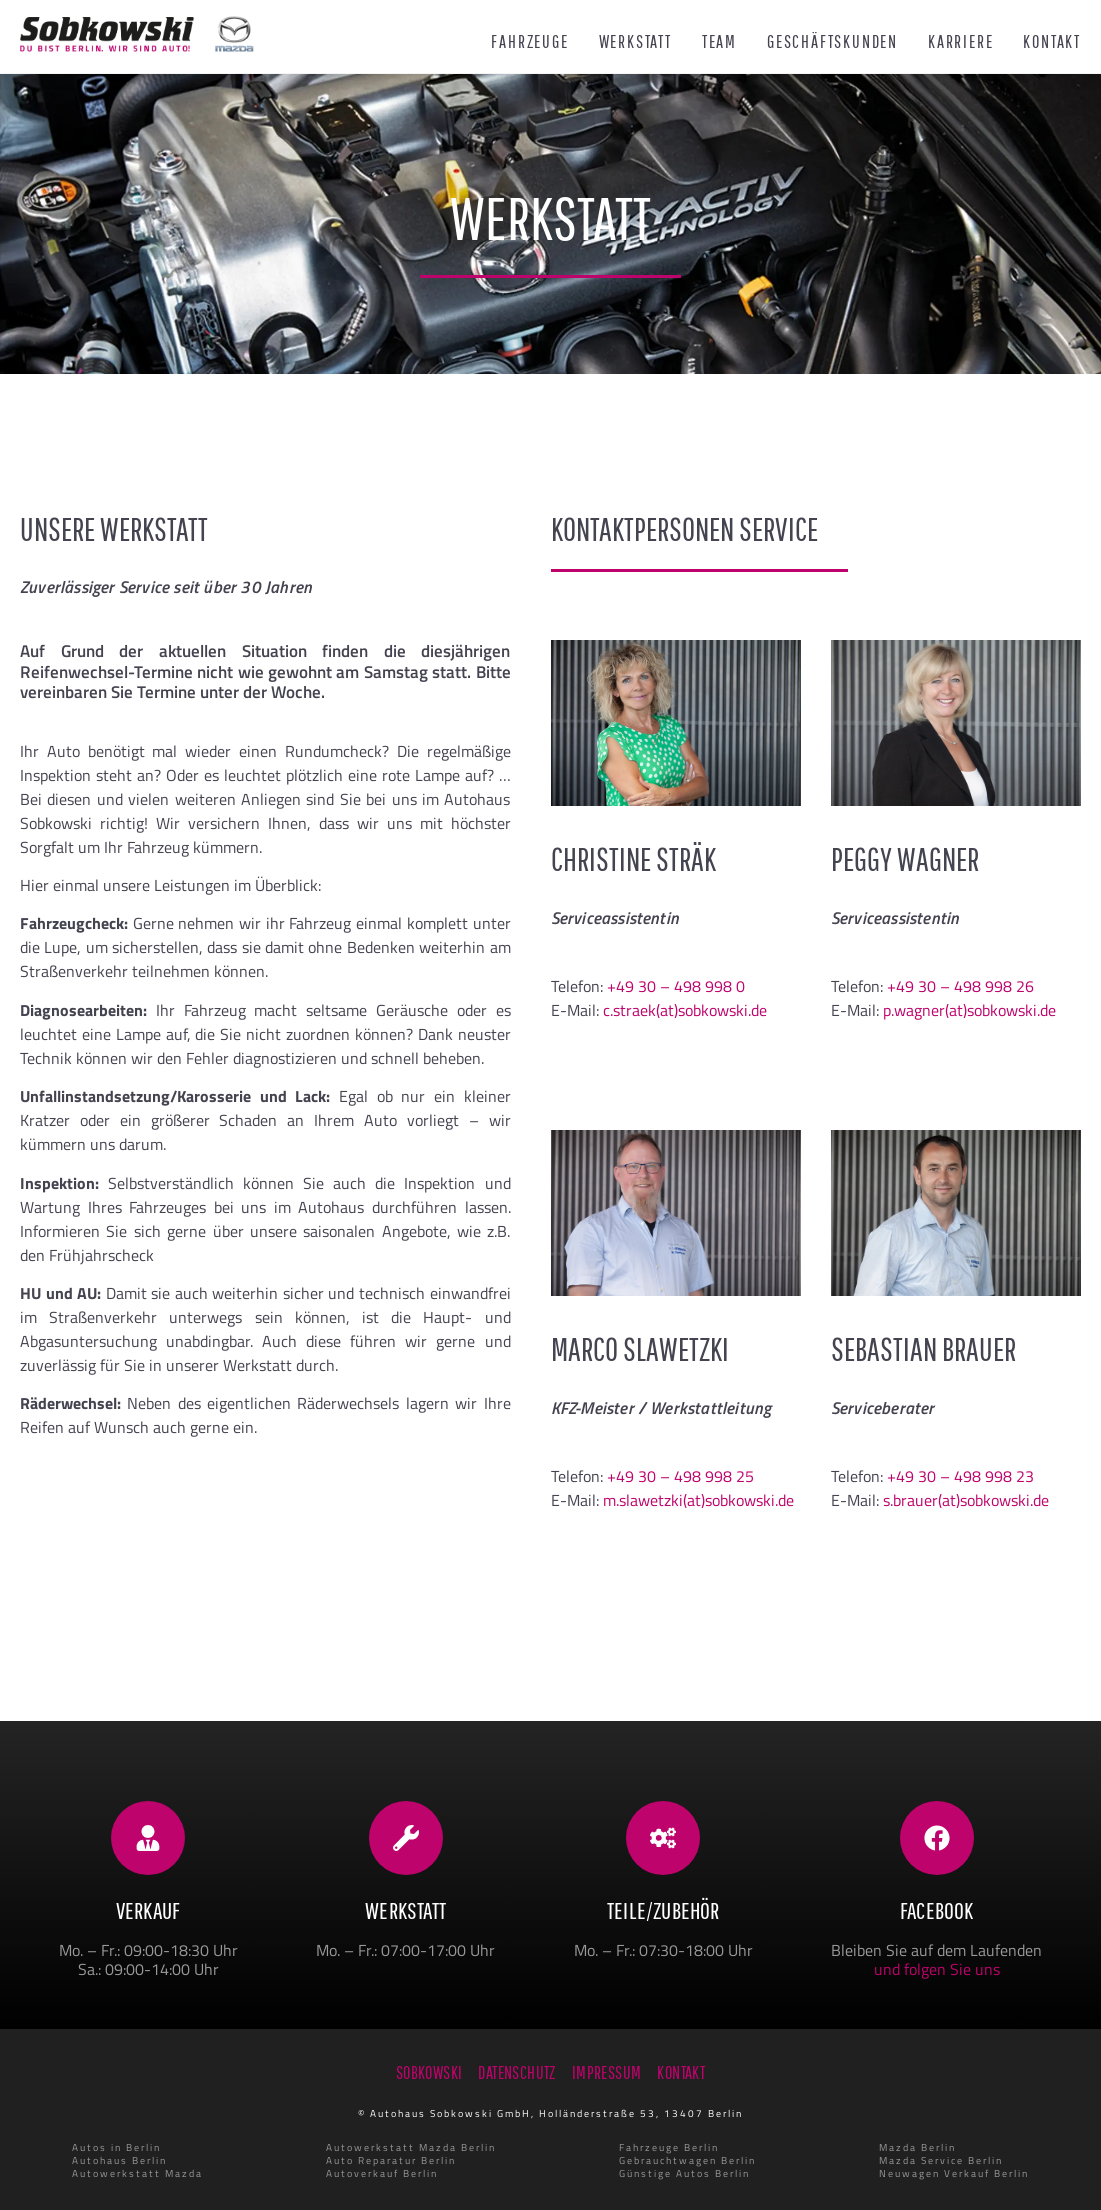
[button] (44, 2166)
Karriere (960, 42)
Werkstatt (635, 42)
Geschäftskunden (832, 42)
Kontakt (1052, 42)
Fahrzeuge (529, 42)
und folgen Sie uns (937, 1969)
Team (719, 42)
